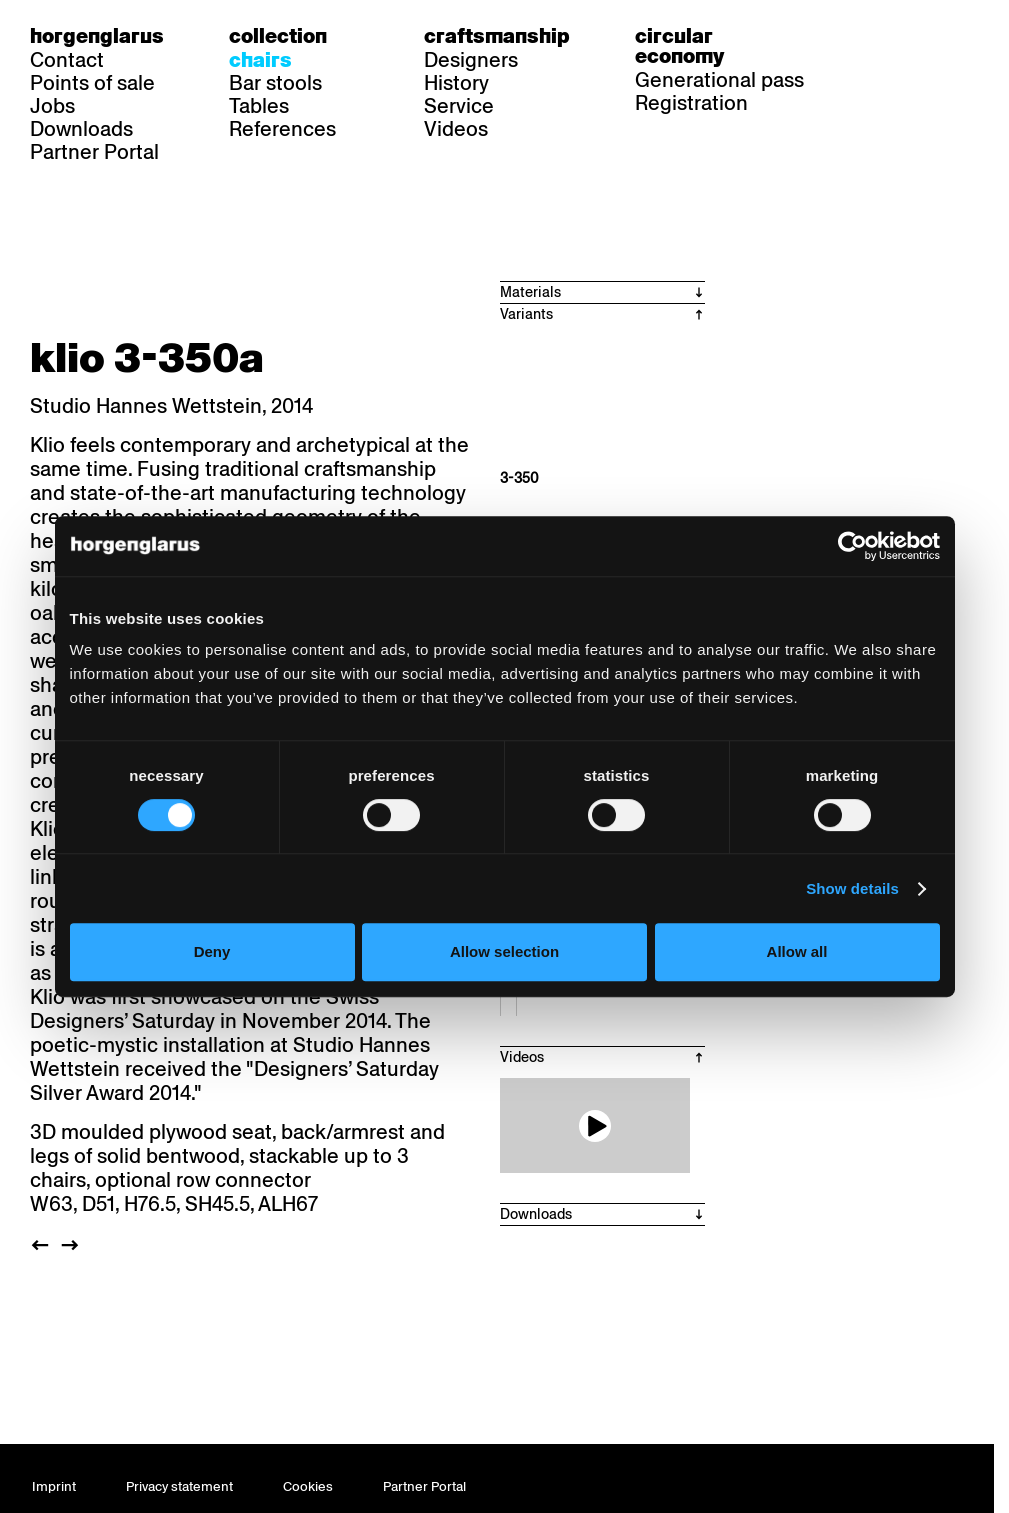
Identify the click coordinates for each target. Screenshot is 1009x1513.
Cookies (308, 1486)
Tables (259, 106)
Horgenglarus (97, 36)
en (952, 36)
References (282, 129)
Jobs (52, 106)
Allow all (797, 951)
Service (459, 106)
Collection (278, 36)
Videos (456, 129)
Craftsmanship (497, 36)
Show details (852, 888)
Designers (471, 60)
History (456, 83)
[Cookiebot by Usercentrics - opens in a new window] (852, 546)
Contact (67, 60)
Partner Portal (94, 152)
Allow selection (504, 951)
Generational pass (719, 80)
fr (913, 36)
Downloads (81, 129)
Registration (691, 103)
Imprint (54, 1486)
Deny (212, 951)
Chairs (260, 60)
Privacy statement (179, 1486)
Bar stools (275, 83)
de (875, 36)
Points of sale (92, 83)
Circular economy (679, 46)
